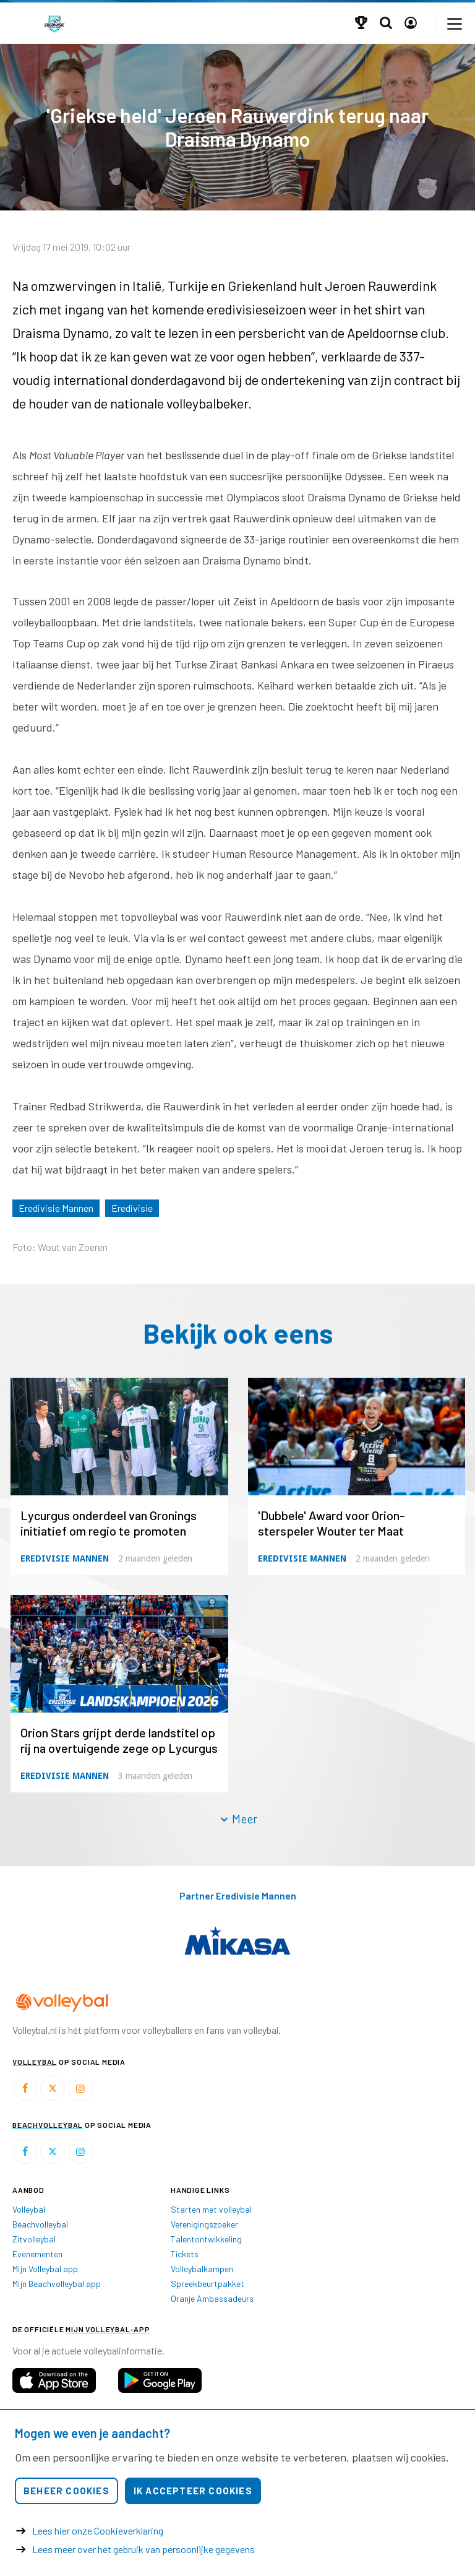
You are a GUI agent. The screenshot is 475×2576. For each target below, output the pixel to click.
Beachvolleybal (40, 2224)
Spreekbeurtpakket (207, 2283)
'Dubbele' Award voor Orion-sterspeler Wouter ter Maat (331, 1523)
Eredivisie (132, 1208)
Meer (238, 1819)
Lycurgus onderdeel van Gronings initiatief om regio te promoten (108, 1523)
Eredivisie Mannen (56, 1208)
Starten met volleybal (211, 2209)
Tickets (185, 2254)
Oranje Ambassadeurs (212, 2298)
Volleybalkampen (202, 2268)
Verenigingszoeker (204, 2224)
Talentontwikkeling (206, 2239)
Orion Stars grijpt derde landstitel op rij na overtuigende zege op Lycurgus (119, 1740)
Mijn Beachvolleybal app (56, 2283)
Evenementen (37, 2254)
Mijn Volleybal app (45, 2268)
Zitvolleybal (34, 2239)
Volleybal (28, 2209)
